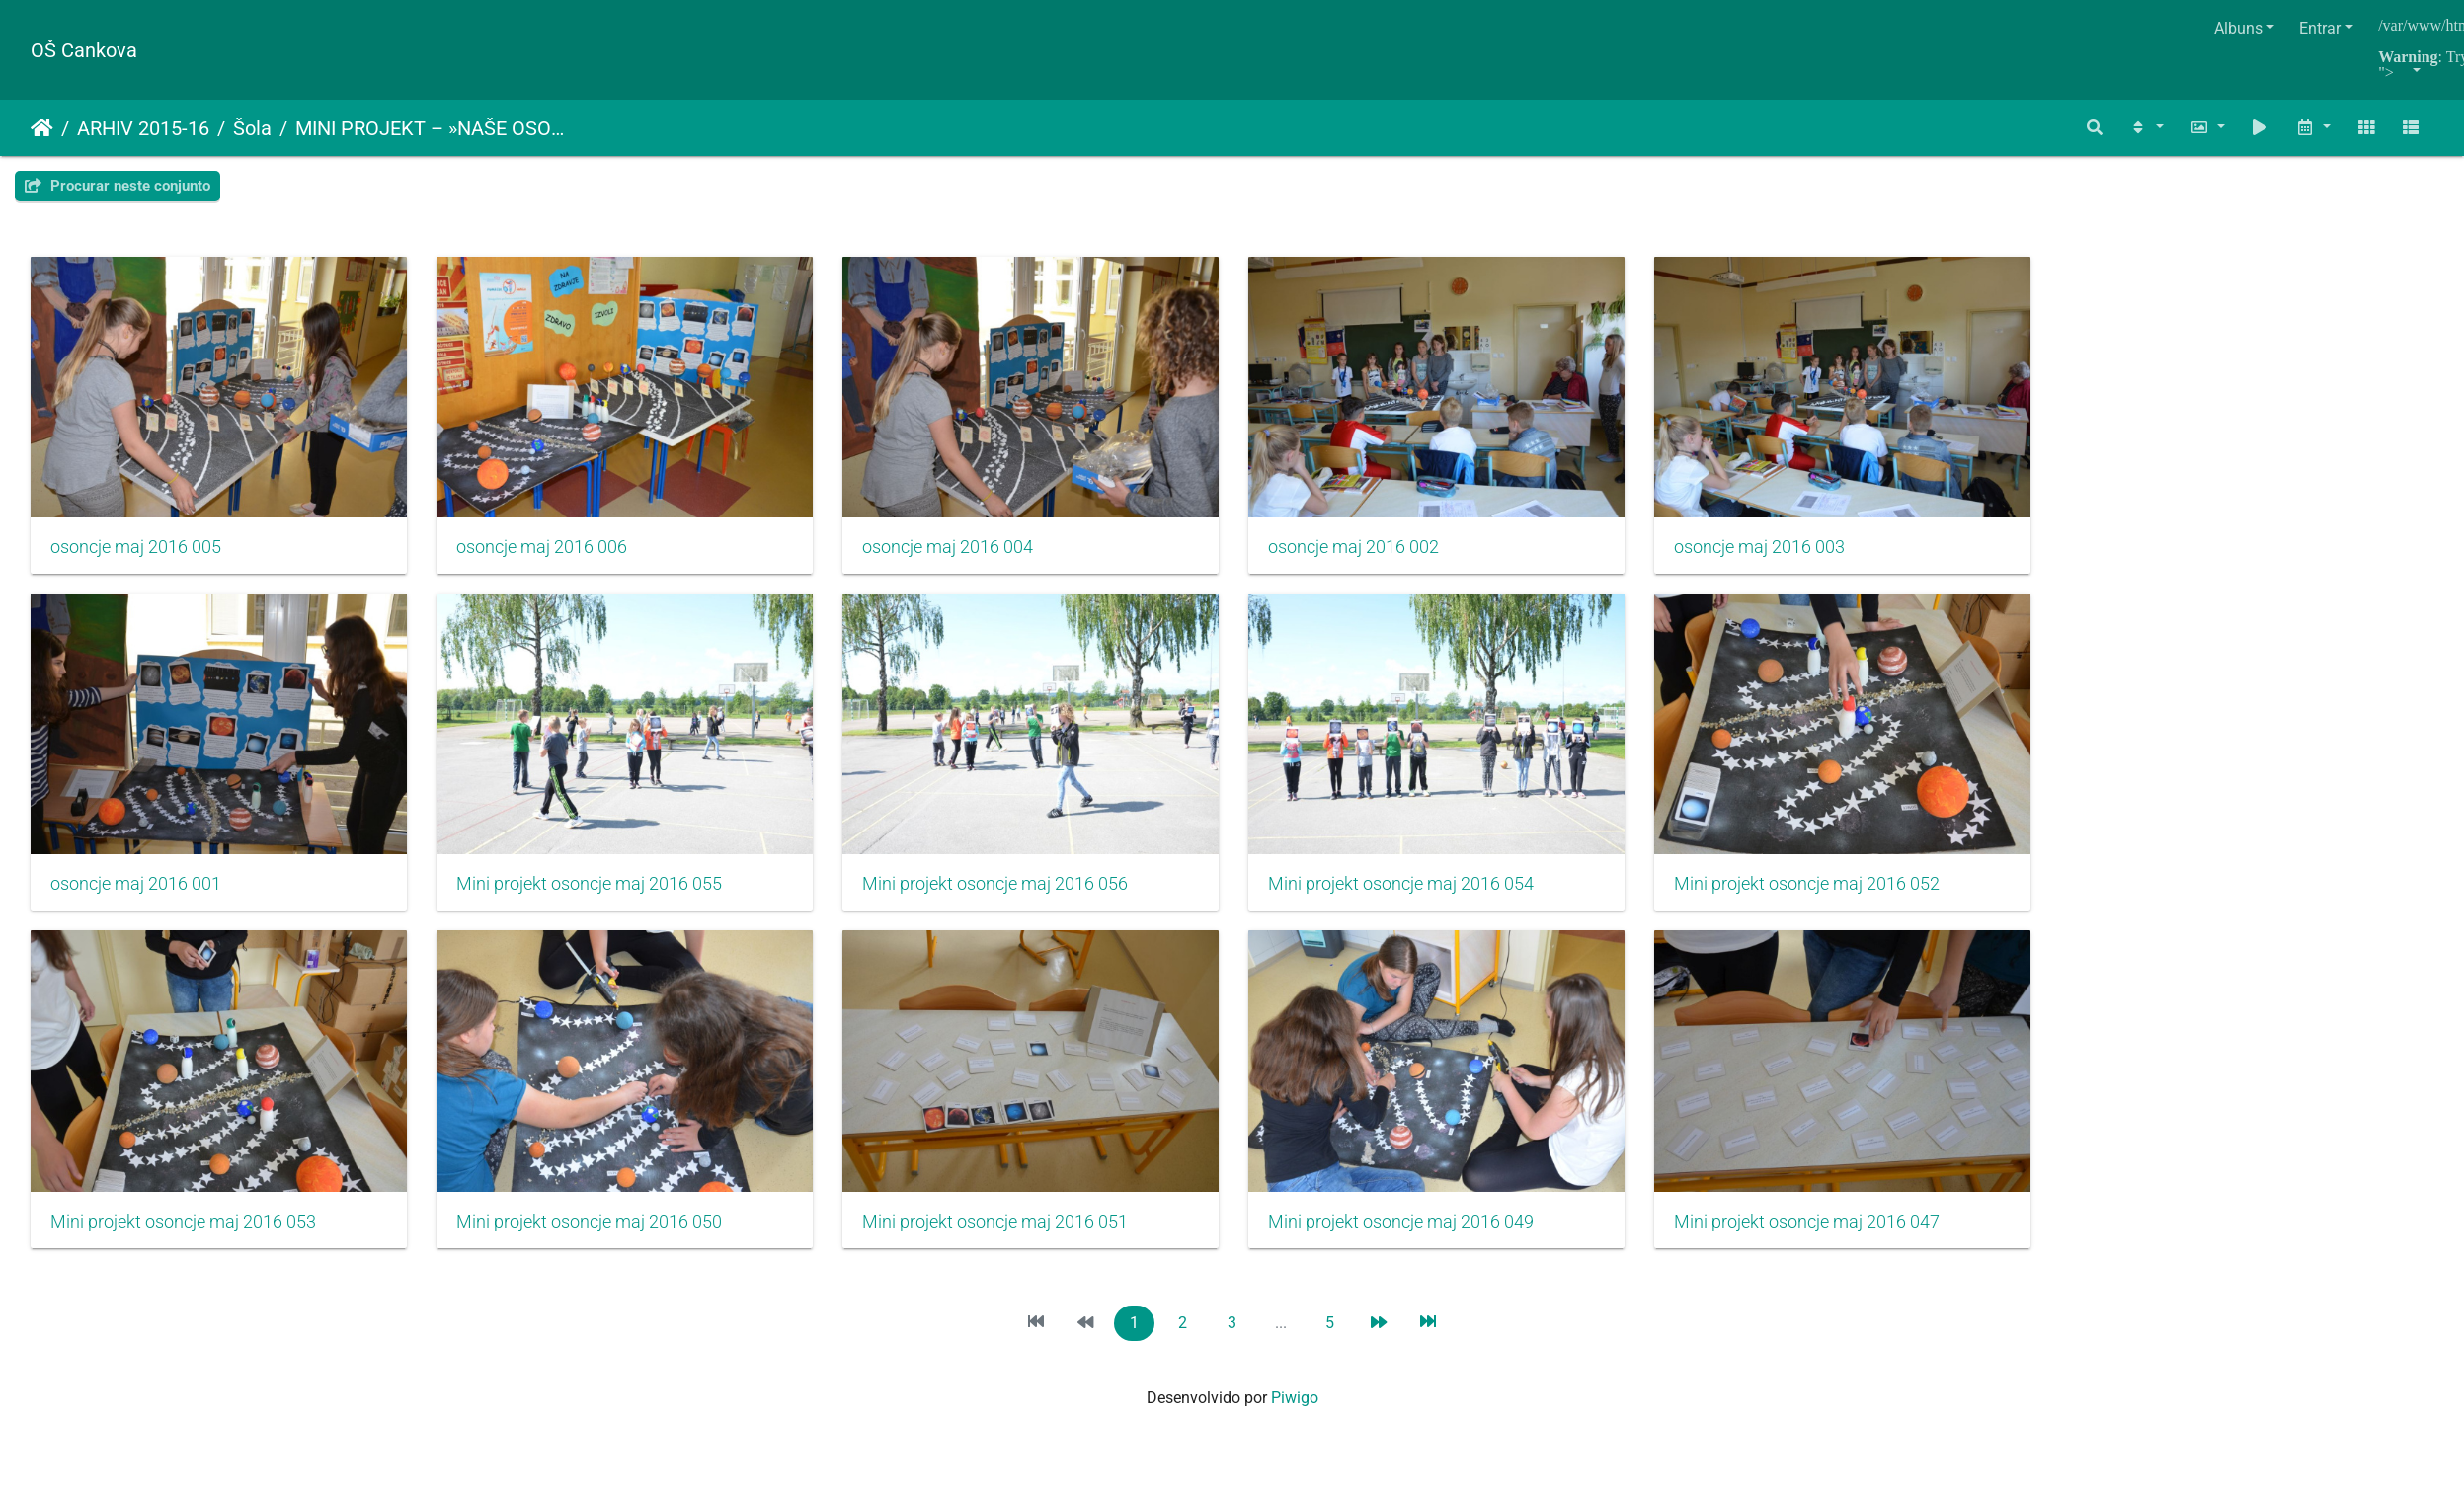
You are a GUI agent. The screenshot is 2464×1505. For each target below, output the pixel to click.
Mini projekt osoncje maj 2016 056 (1013, 896)
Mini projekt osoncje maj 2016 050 (598, 1239)
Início (42, 128)
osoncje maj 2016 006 (550, 553)
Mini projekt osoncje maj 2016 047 (1841, 1239)
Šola (252, 128)
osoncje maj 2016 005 (135, 553)
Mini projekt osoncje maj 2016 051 (1013, 1239)
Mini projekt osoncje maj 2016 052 (1841, 896)
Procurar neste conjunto (117, 186)
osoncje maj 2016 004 (965, 553)
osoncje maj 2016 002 (1380, 553)
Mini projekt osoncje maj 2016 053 (183, 1239)
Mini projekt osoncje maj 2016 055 (598, 896)
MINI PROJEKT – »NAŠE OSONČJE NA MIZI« (431, 128)
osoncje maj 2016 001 (135, 896)
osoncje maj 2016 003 (1794, 553)
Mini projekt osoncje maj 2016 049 (1427, 1239)
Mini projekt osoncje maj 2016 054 (1427, 896)
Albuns (2238, 28)
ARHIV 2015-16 (143, 128)
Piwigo (1294, 1415)
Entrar (2320, 28)
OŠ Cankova (84, 50)
